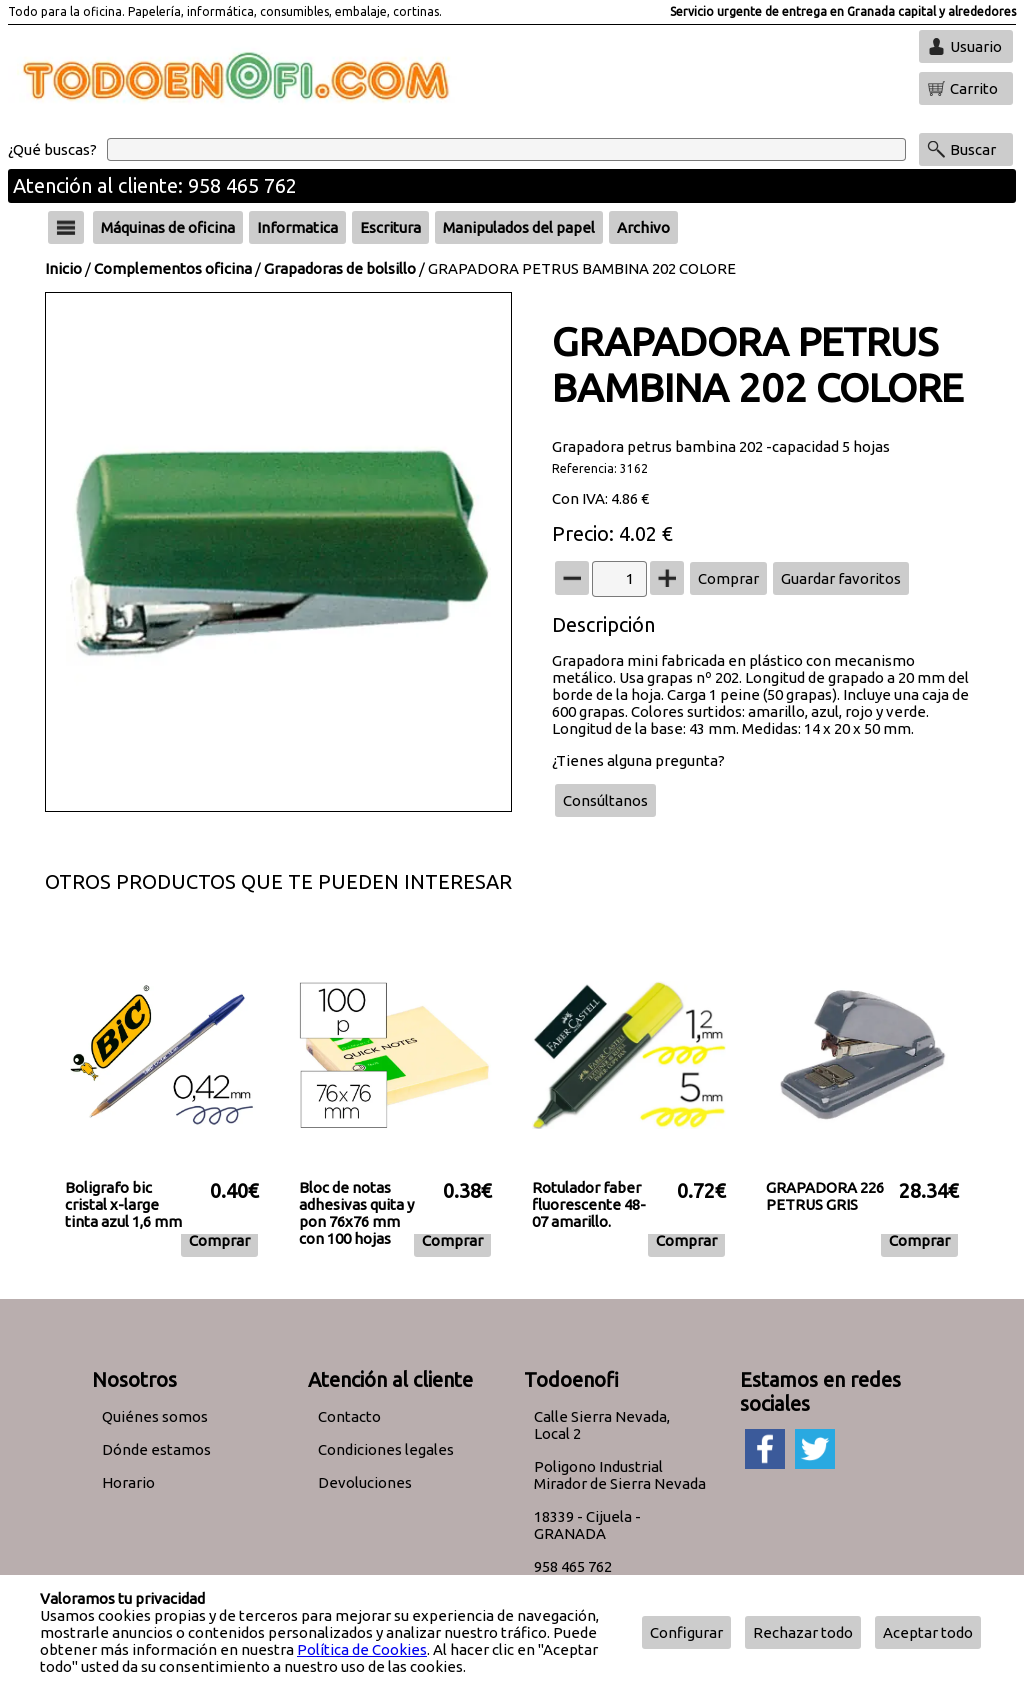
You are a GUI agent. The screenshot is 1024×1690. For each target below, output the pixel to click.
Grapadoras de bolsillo (340, 268)
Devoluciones (365, 1482)
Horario (128, 1482)
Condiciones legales (386, 1449)
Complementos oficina (173, 268)
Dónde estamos (156, 1449)
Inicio (63, 268)
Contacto (349, 1416)
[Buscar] (506, 149)
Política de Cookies (362, 1649)
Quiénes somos (155, 1416)
